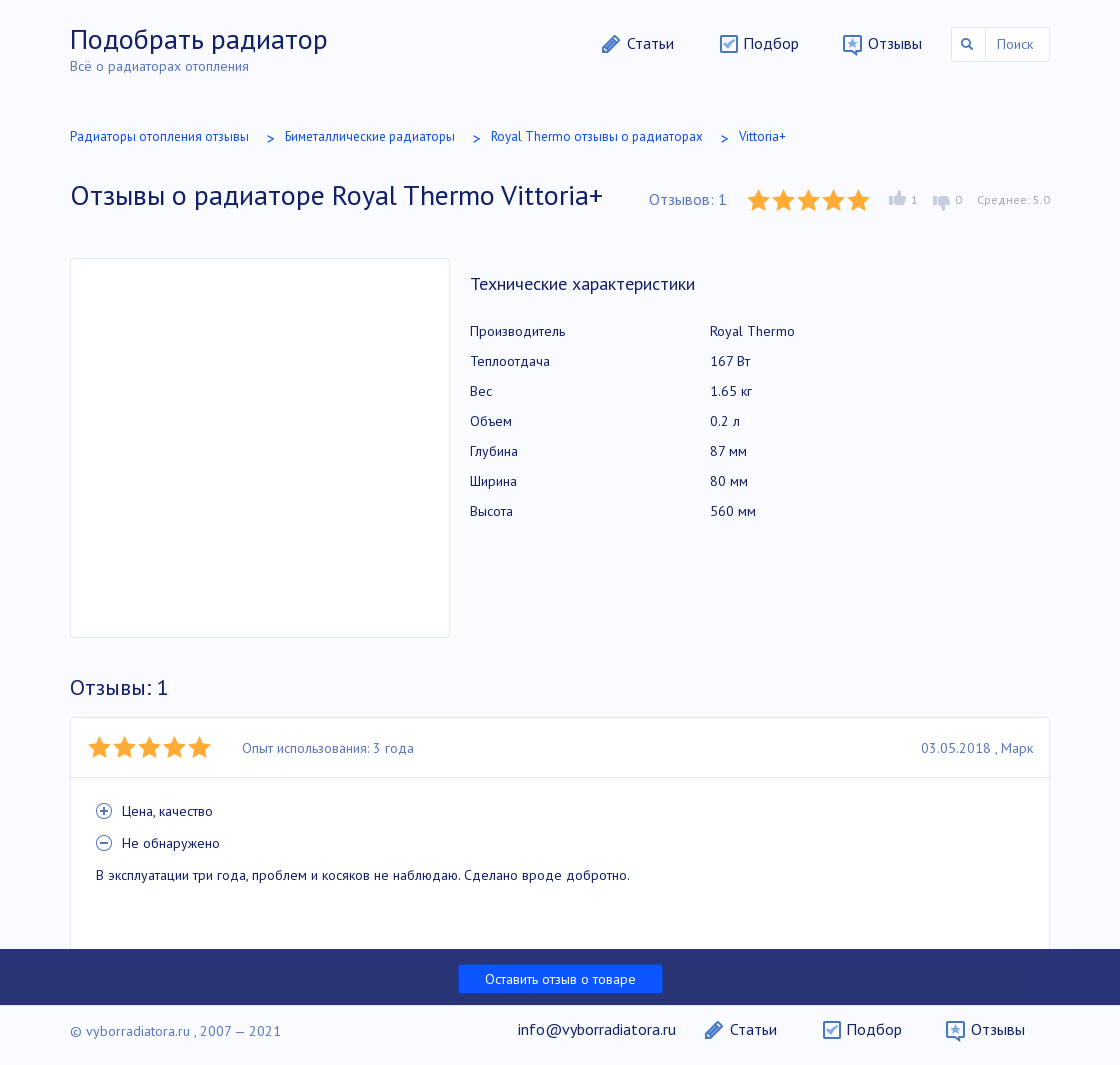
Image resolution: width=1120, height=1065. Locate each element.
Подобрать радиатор (199, 38)
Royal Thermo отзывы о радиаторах (597, 136)
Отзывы (895, 43)
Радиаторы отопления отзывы (159, 136)
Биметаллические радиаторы (370, 136)
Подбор (771, 43)
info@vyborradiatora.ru (597, 1029)
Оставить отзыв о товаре (560, 979)
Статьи (650, 43)
